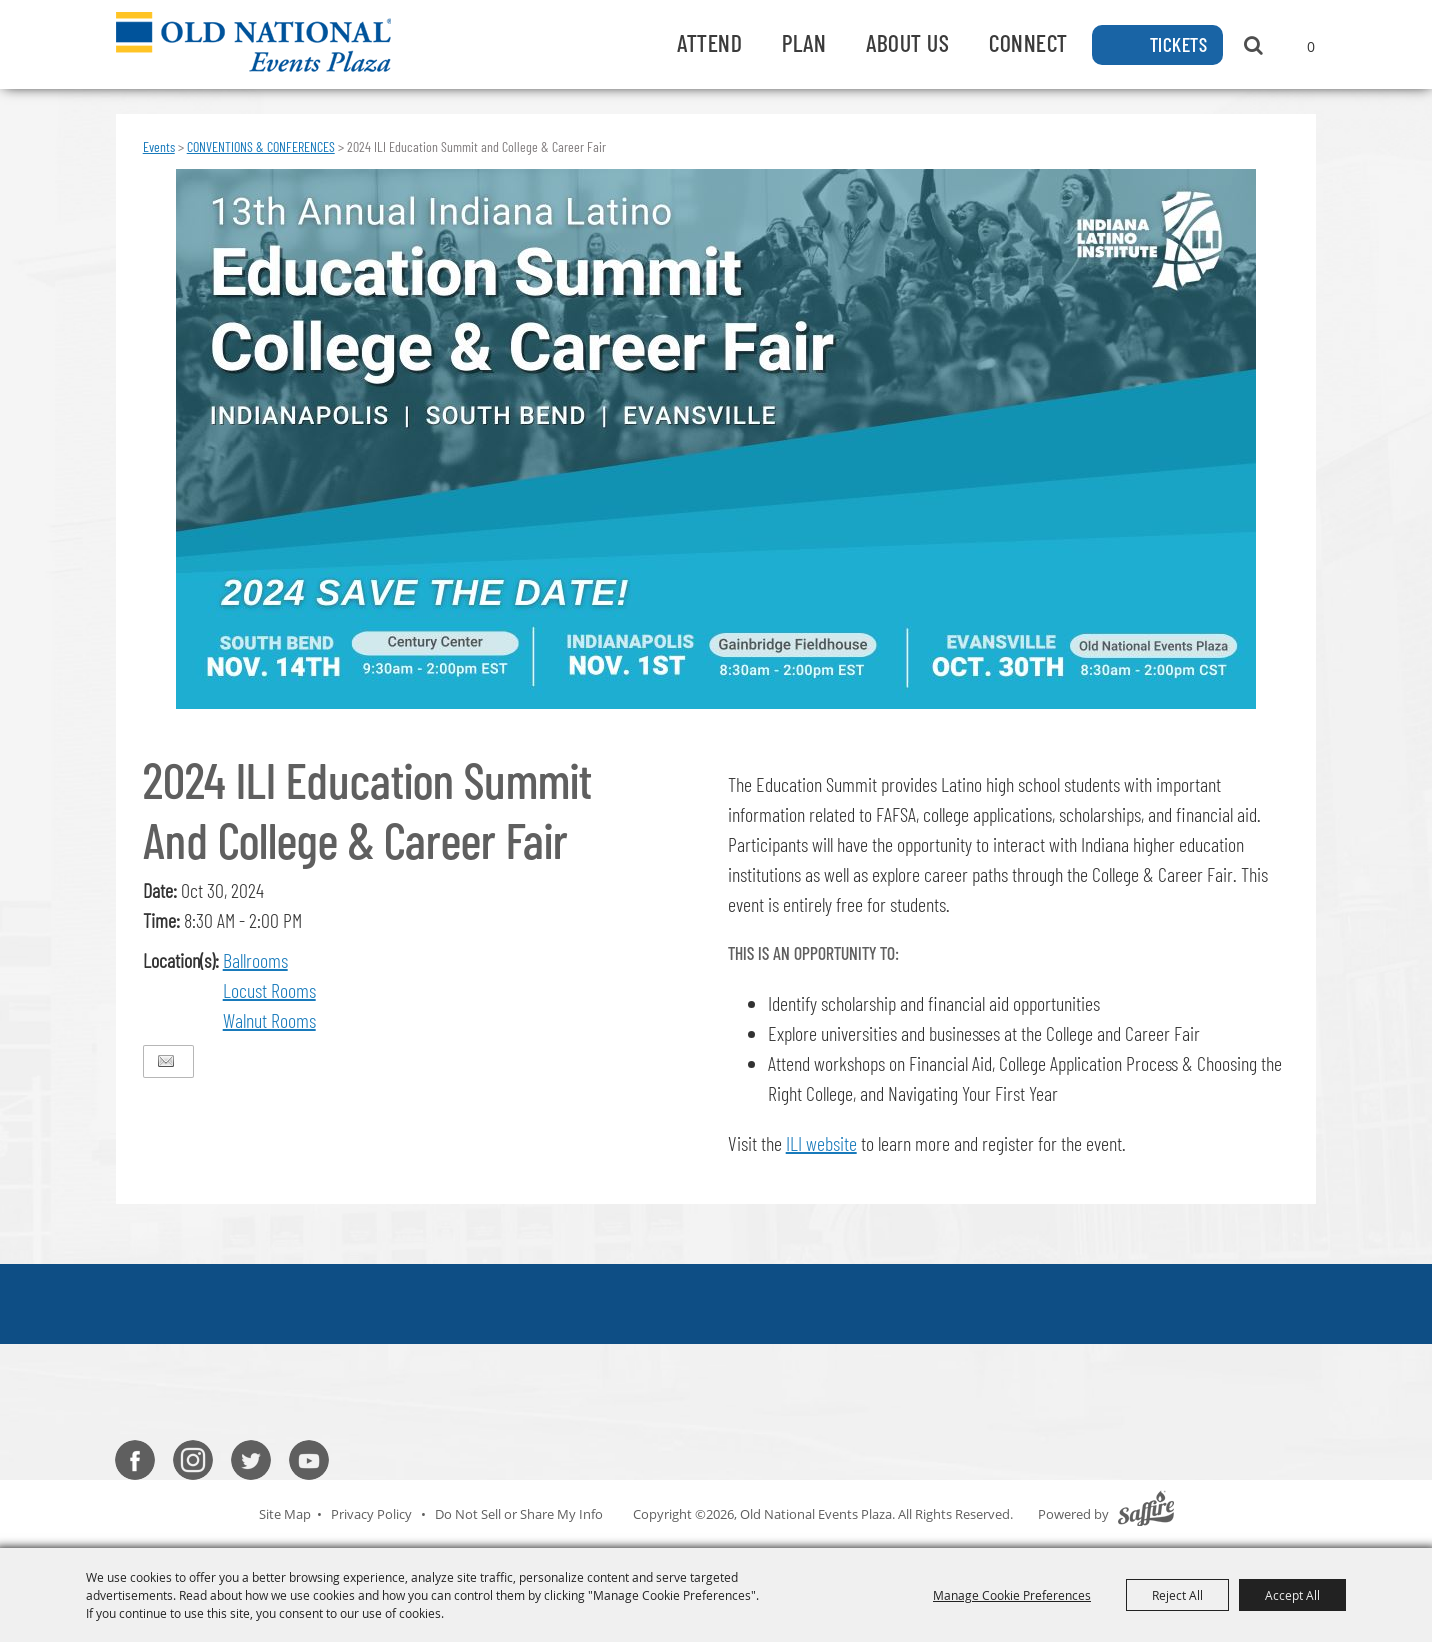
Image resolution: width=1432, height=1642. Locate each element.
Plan (804, 42)
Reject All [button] (1177, 1595)
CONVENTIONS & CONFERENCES (261, 146)
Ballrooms (255, 960)
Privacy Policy (371, 1514)
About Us (907, 42)
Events (159, 146)
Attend (709, 42)
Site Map (285, 1514)
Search (1253, 45)
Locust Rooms (269, 990)
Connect (1028, 42)
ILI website (821, 1143)
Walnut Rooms (269, 1020)
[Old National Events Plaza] (253, 42)
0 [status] (1311, 46)
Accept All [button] (1292, 1595)
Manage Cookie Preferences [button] (1012, 1595)
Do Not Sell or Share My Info (519, 1514)
